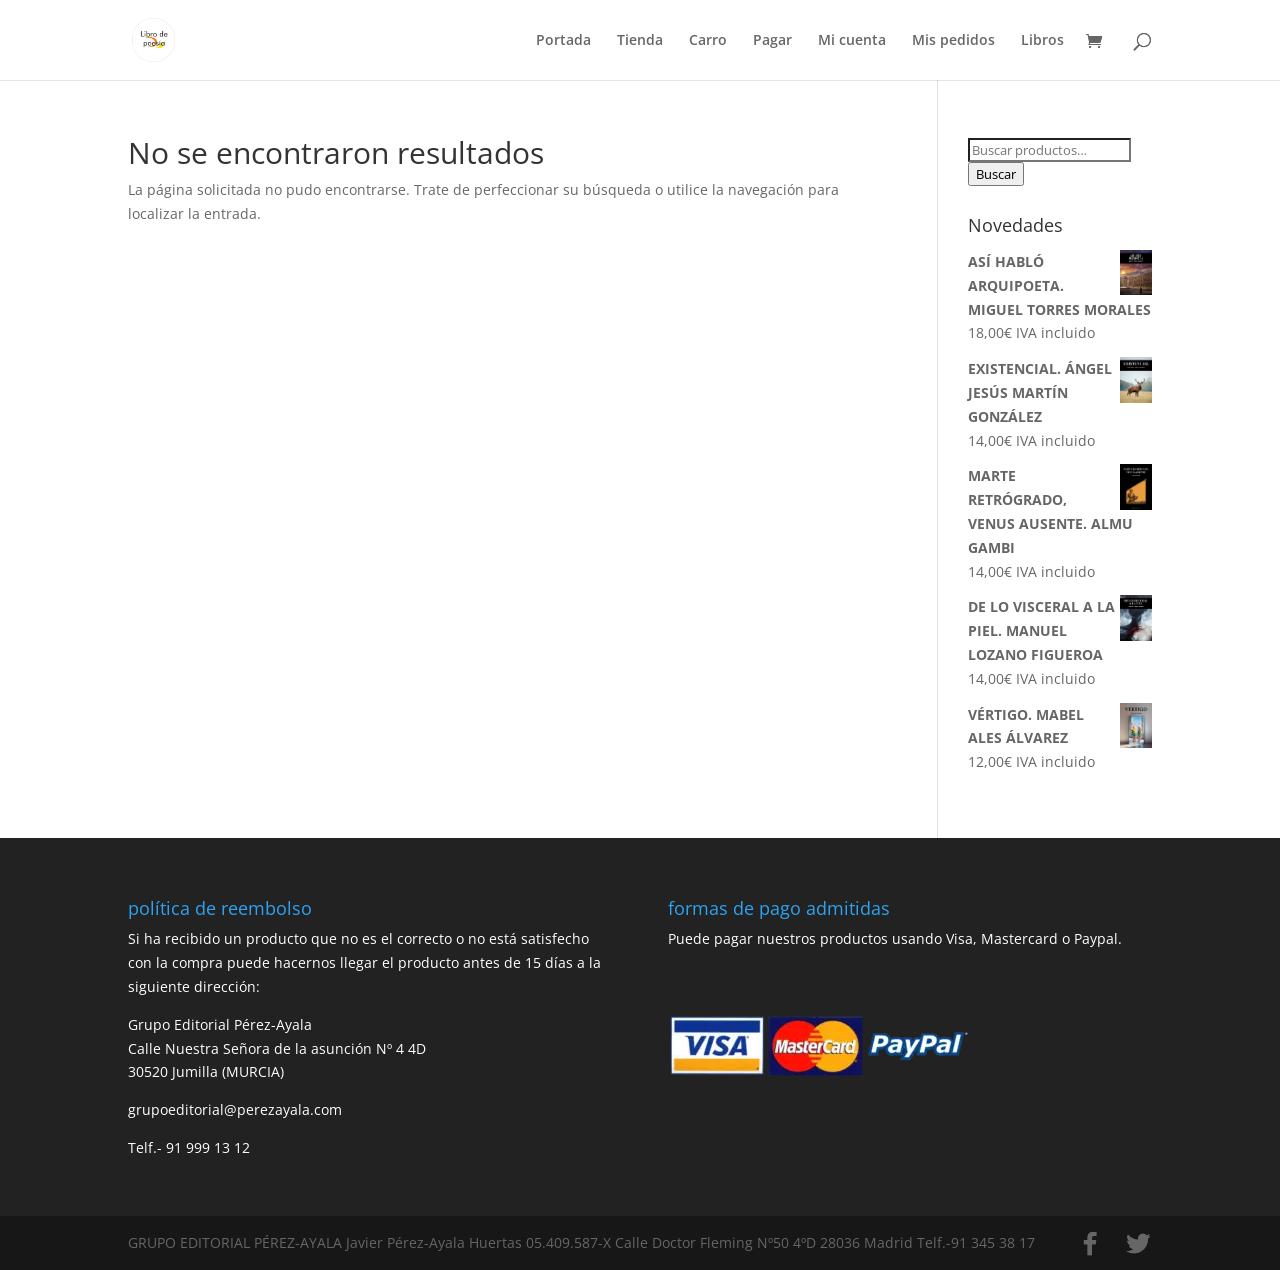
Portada (563, 41)
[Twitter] (1138, 1244)
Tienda (640, 41)
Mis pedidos (953, 41)
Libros (1042, 41)
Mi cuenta (852, 41)
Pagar (772, 41)
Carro (708, 41)
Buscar (996, 174)
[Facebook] (1090, 1244)
